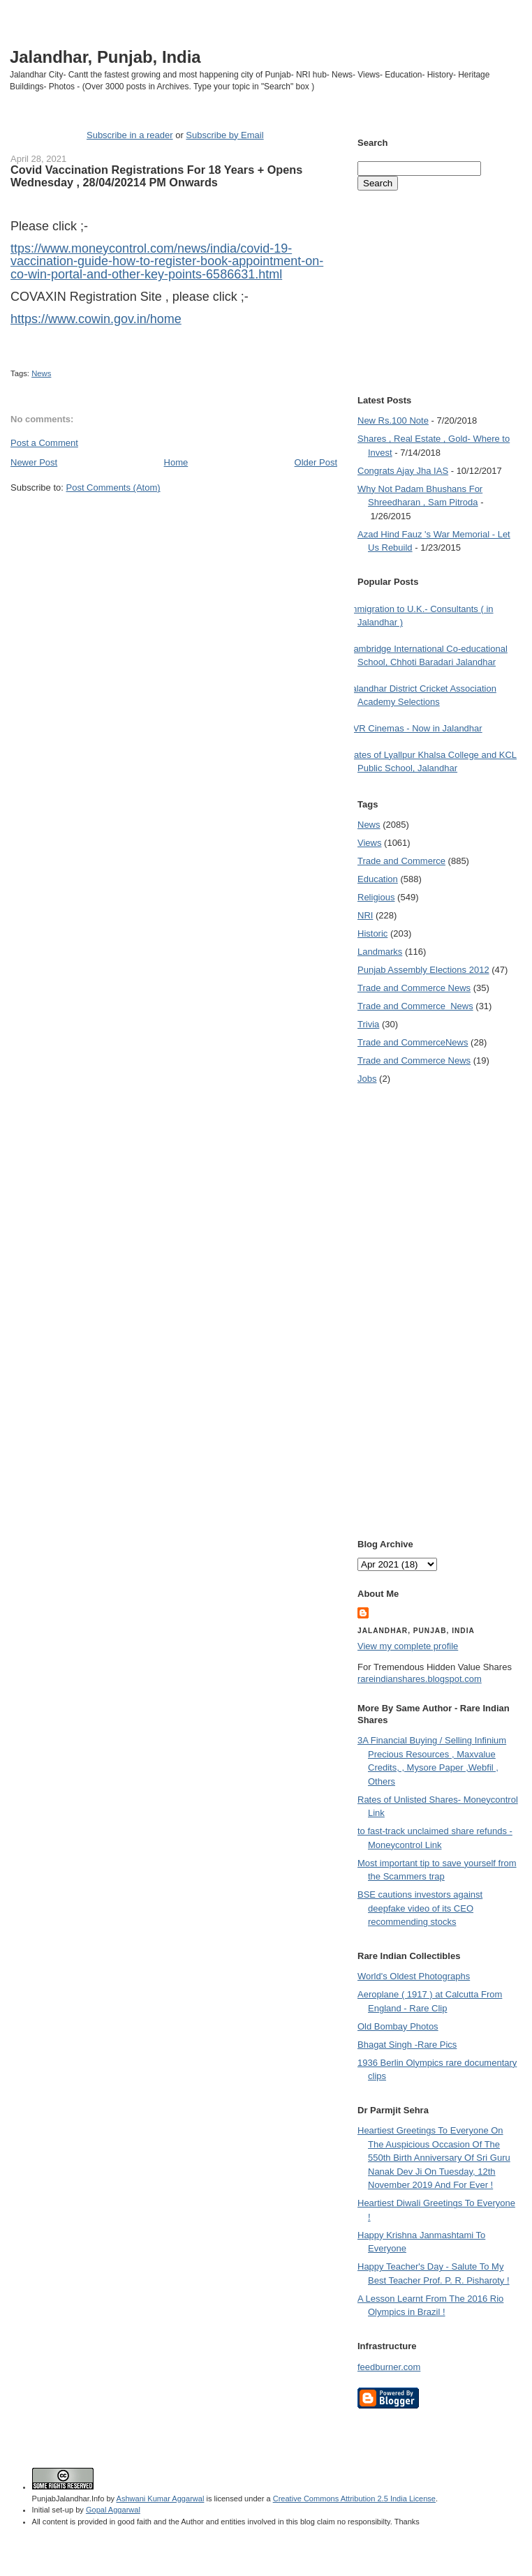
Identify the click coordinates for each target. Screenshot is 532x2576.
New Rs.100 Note (393, 420)
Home (176, 462)
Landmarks (379, 951)
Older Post (316, 462)
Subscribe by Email (224, 135)
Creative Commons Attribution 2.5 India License (354, 2498)
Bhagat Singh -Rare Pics (407, 2044)
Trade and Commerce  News (415, 1006)
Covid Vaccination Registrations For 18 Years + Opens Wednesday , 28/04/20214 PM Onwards (156, 175)
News (41, 373)
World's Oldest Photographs (413, 1976)
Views (369, 842)
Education (377, 879)
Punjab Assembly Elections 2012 (423, 970)
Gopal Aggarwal (113, 2510)
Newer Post (33, 462)
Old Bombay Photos (397, 2026)
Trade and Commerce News (412, 1042)
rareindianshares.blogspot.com (419, 1679)
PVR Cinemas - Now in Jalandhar (414, 728)
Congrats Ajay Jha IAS (402, 471)
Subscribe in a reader (130, 135)
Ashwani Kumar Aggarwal (161, 2498)
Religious (375, 897)
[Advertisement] (173, 521)
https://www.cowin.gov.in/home (96, 319)
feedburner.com (388, 2367)
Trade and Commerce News (414, 988)
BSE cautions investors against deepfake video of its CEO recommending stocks (419, 1908)
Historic (372, 933)
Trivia (368, 1024)
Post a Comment (44, 443)
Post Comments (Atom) (113, 487)
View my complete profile (407, 1646)
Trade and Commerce (401, 861)
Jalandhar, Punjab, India (105, 56)
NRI (365, 915)
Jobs (366, 1078)
